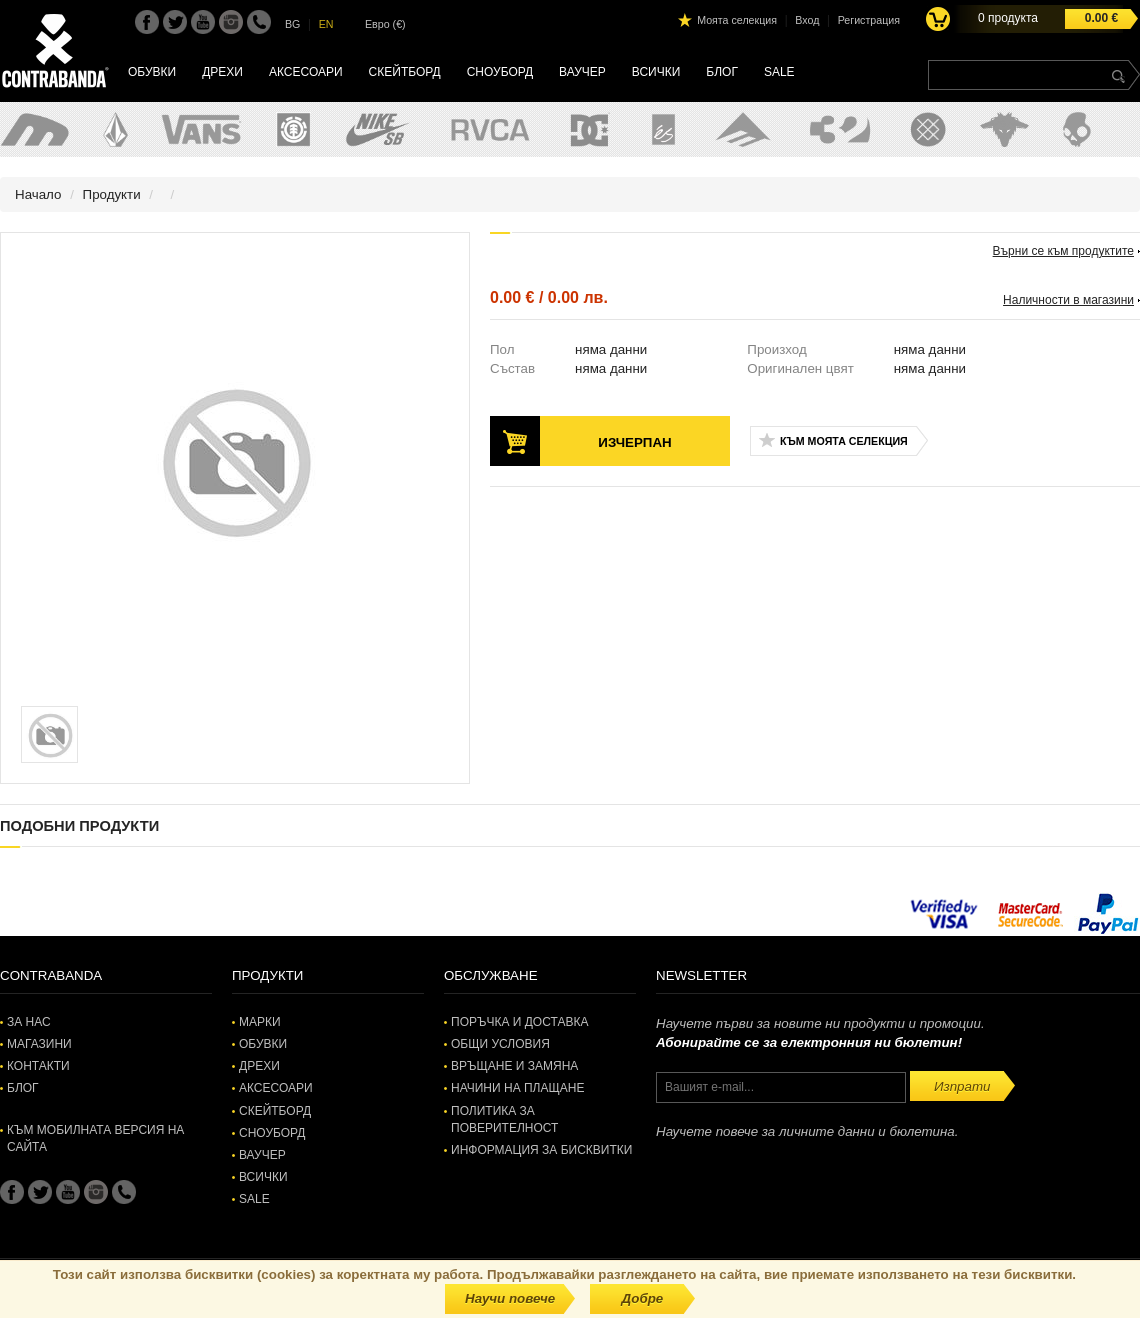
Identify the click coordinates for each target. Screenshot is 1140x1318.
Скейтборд (405, 72)
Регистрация (869, 20)
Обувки (152, 72)
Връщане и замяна (514, 1066)
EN (326, 24)
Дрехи (222, 72)
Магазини (39, 1044)
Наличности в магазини (1068, 300)
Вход (807, 20)
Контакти (38, 1066)
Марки (260, 1022)
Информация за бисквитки (541, 1150)
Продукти (112, 194)
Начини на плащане (517, 1088)
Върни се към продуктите (1063, 251)
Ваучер (582, 72)
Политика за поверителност (504, 1119)
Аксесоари (306, 72)
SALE (779, 72)
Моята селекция (737, 20)
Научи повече (510, 1298)
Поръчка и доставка (519, 1022)
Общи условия (500, 1044)
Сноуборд (500, 72)
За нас (29, 1022)
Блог (722, 72)
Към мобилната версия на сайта (95, 1138)
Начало (38, 194)
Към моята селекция (844, 441)
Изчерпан (634, 442)
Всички (656, 72)
